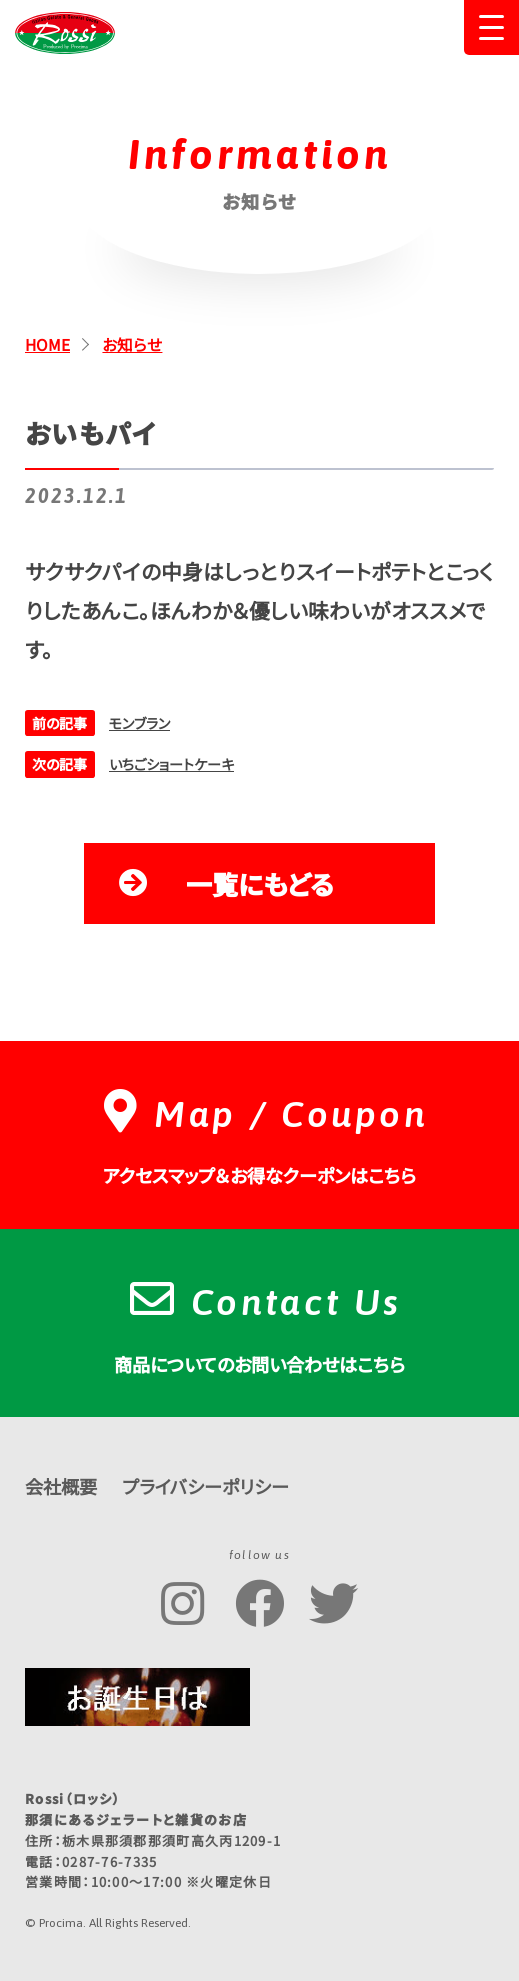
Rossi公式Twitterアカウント (333, 1604)
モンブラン (139, 723)
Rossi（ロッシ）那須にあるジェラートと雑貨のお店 (65, 33)
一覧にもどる (260, 883)
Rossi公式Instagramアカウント (185, 1604)
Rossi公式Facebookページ (259, 1604)
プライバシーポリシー (205, 1486)
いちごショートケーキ (171, 764)
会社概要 (61, 1486)
